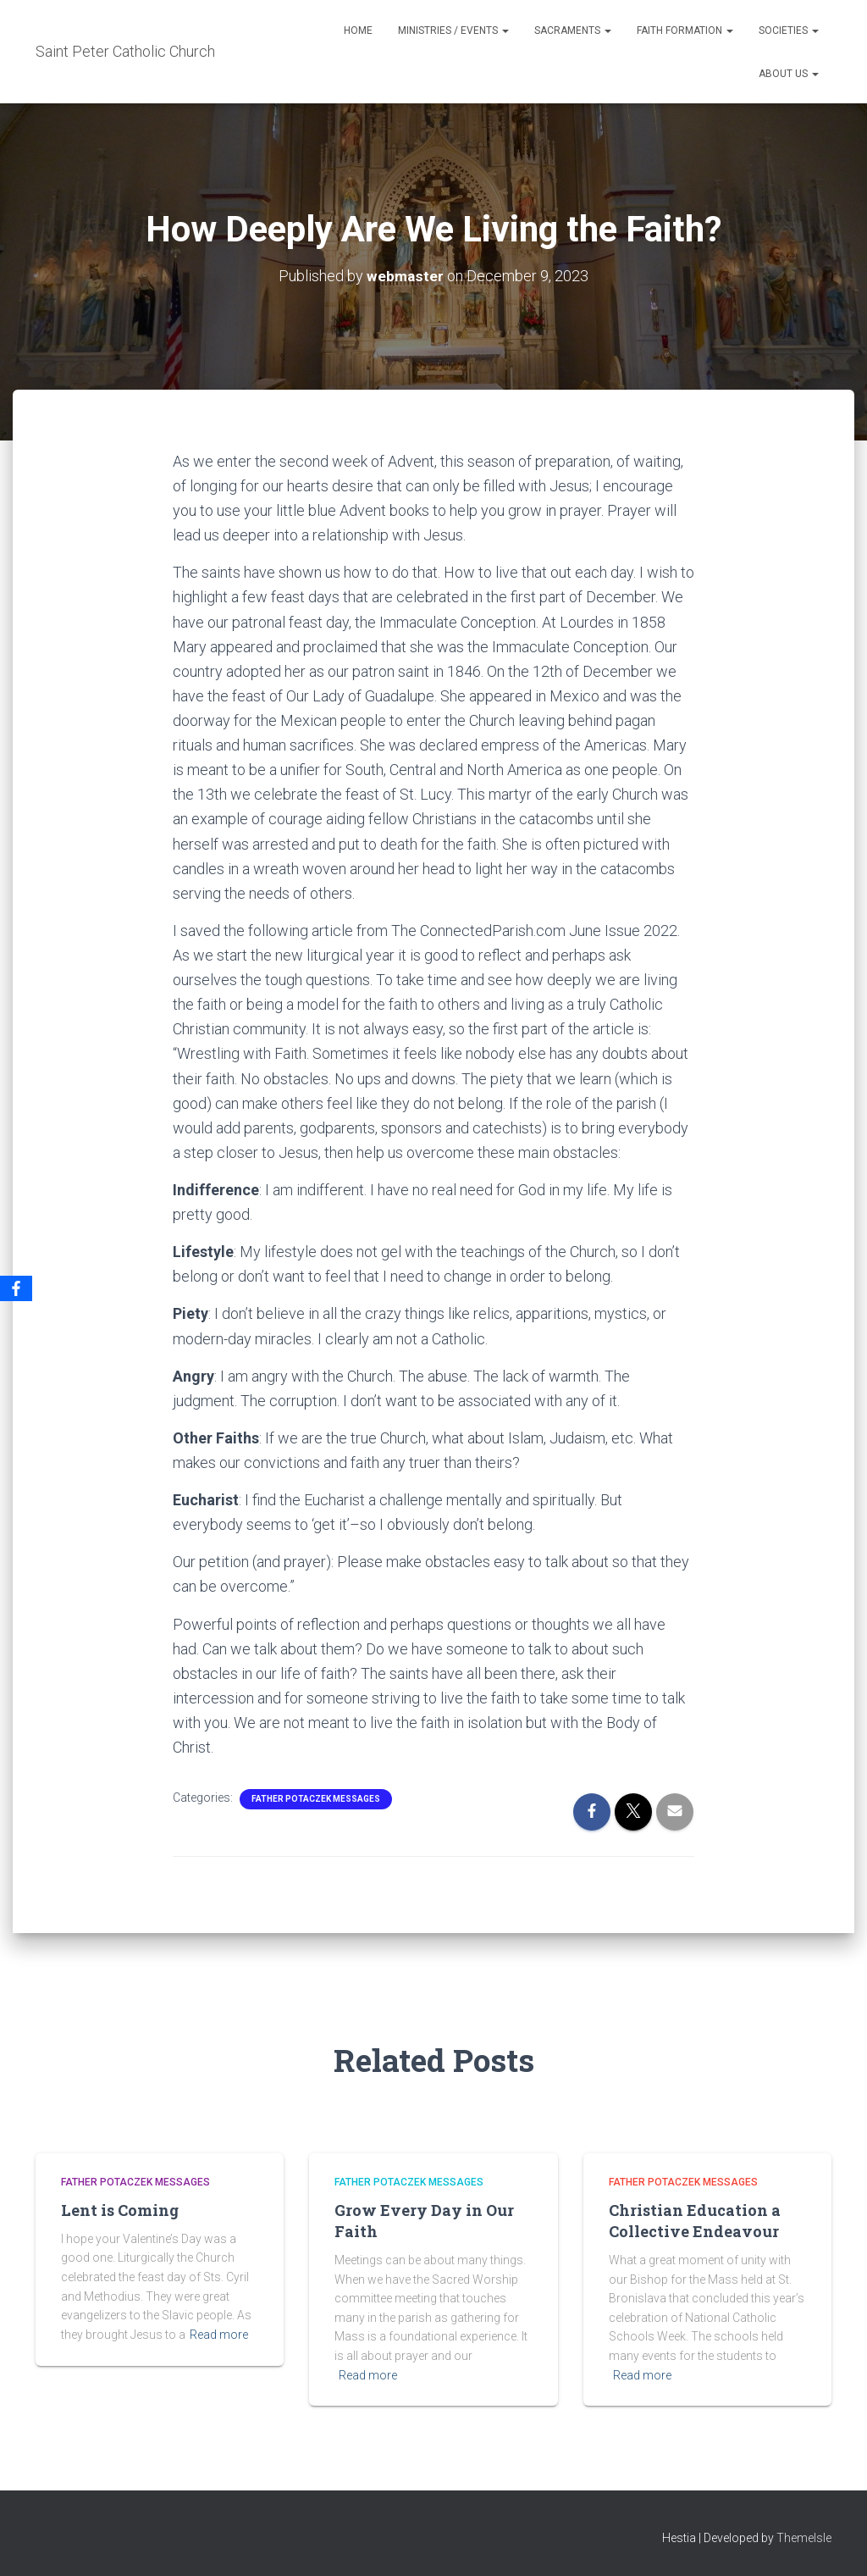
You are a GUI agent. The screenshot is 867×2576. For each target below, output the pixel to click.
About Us (789, 74)
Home (358, 30)
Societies (789, 30)
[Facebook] (16, 1288)
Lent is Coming (120, 2210)
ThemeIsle (803, 2538)
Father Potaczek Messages (315, 1798)
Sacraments (572, 30)
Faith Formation (685, 30)
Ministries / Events (453, 30)
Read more (219, 2334)
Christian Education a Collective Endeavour (695, 2220)
